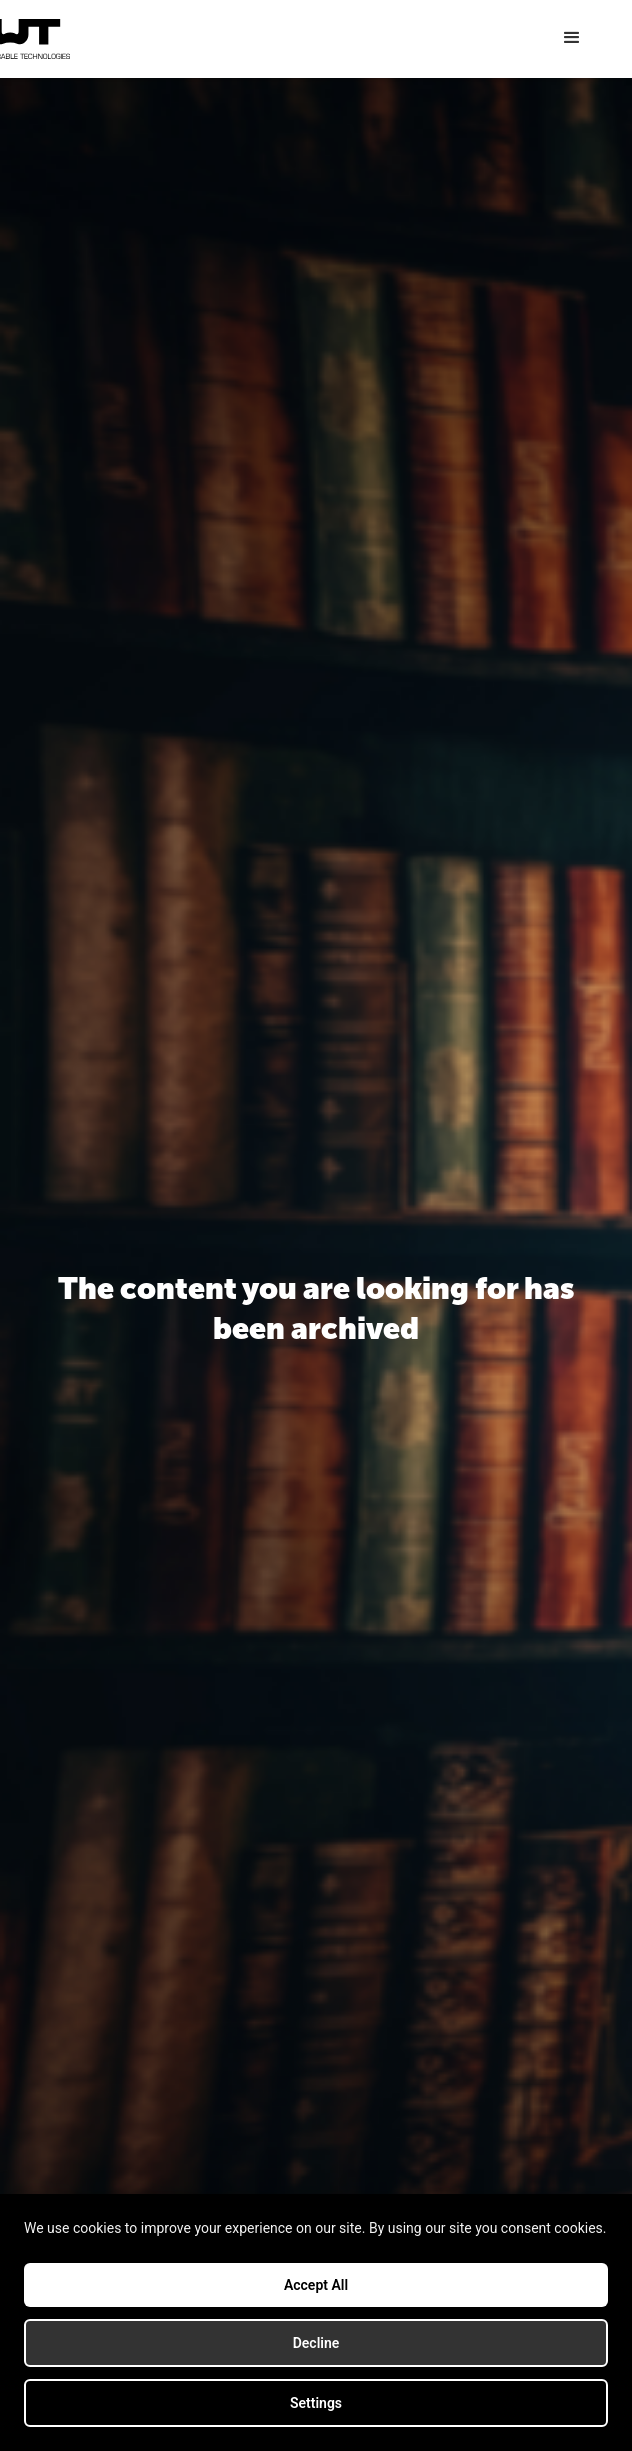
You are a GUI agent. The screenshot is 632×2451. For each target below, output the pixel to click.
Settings (316, 2403)
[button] (572, 38)
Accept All (316, 2285)
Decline (316, 2343)
